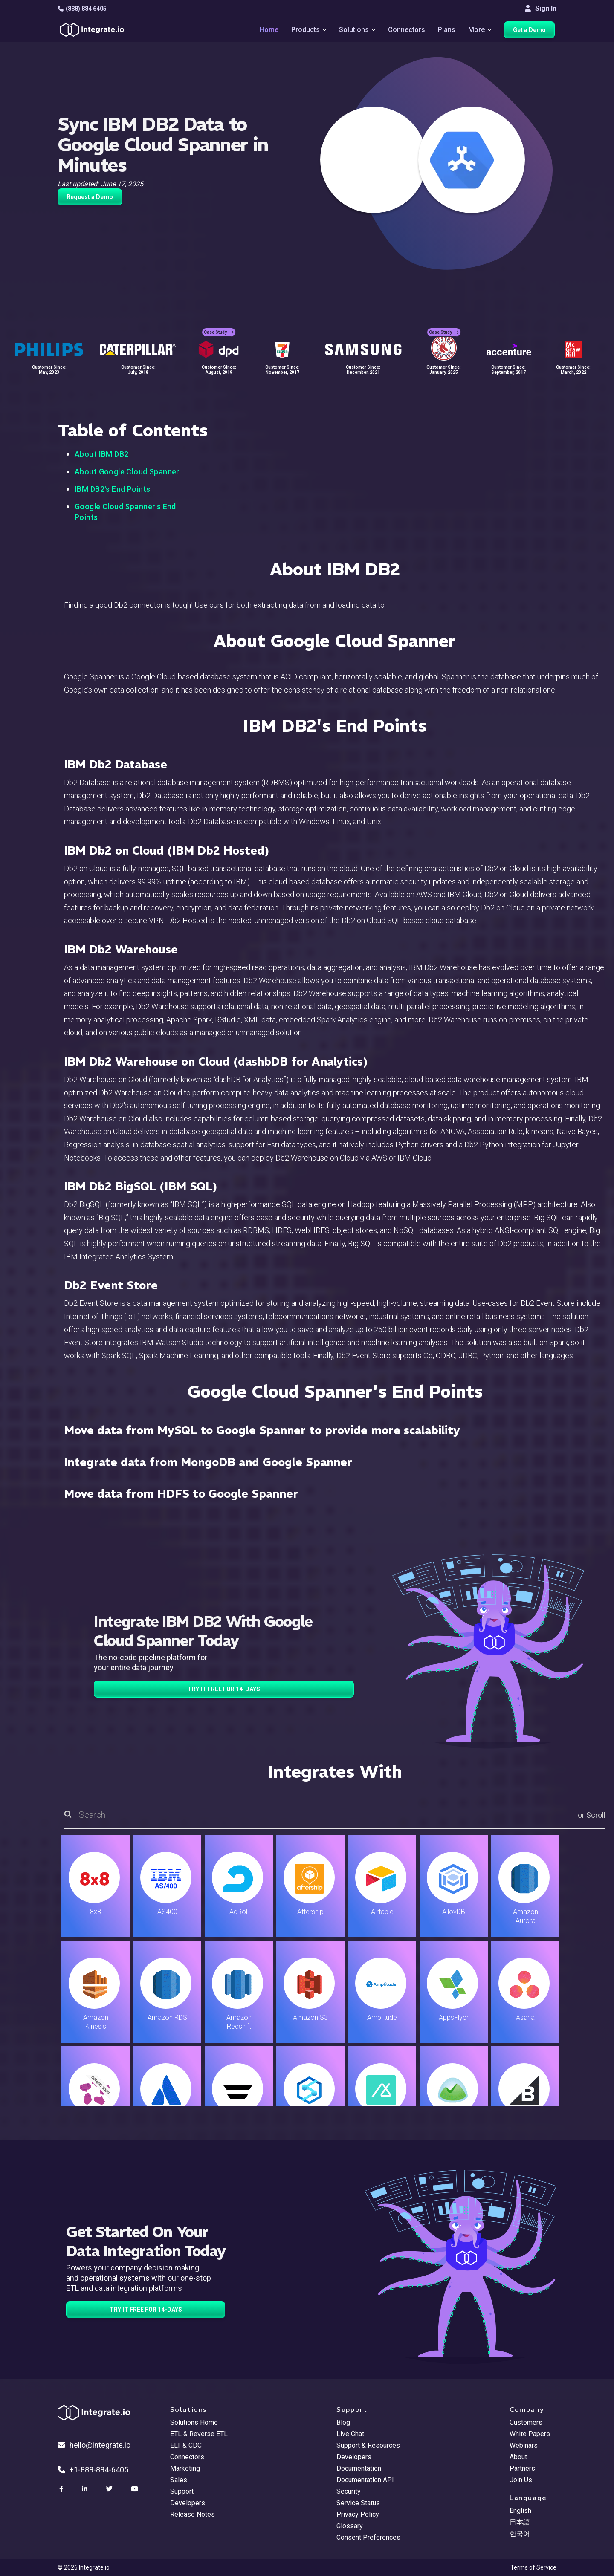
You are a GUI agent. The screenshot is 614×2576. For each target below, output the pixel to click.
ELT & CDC (186, 2445)
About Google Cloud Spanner (127, 471)
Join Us (521, 2480)
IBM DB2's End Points (112, 489)
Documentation (358, 2468)
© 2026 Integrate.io (84, 2567)
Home (267, 30)
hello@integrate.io (94, 2444)
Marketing (185, 2468)
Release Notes (192, 2514)
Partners (522, 2468)
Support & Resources (368, 2445)
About (518, 2457)
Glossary (349, 2526)
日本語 (520, 2522)
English (520, 2511)
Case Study (219, 328)
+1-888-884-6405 (93, 2469)
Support (182, 2491)
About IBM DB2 (101, 454)
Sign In (540, 8)
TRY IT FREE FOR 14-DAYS (224, 1689)
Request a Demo (90, 196)
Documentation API (365, 2480)
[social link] (62, 2489)
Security (348, 2491)
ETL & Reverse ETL (199, 2434)
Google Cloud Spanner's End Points (125, 512)
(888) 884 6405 (82, 8)
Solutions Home (194, 2422)
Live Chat (350, 2434)
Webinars (524, 2445)
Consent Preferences (368, 2537)
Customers (526, 2422)
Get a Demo (531, 30)
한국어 (520, 2534)
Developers (187, 2503)
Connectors (407, 30)
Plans (447, 30)
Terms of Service (533, 2567)
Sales (178, 2480)
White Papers (530, 2434)
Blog (343, 2422)
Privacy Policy (357, 2514)
